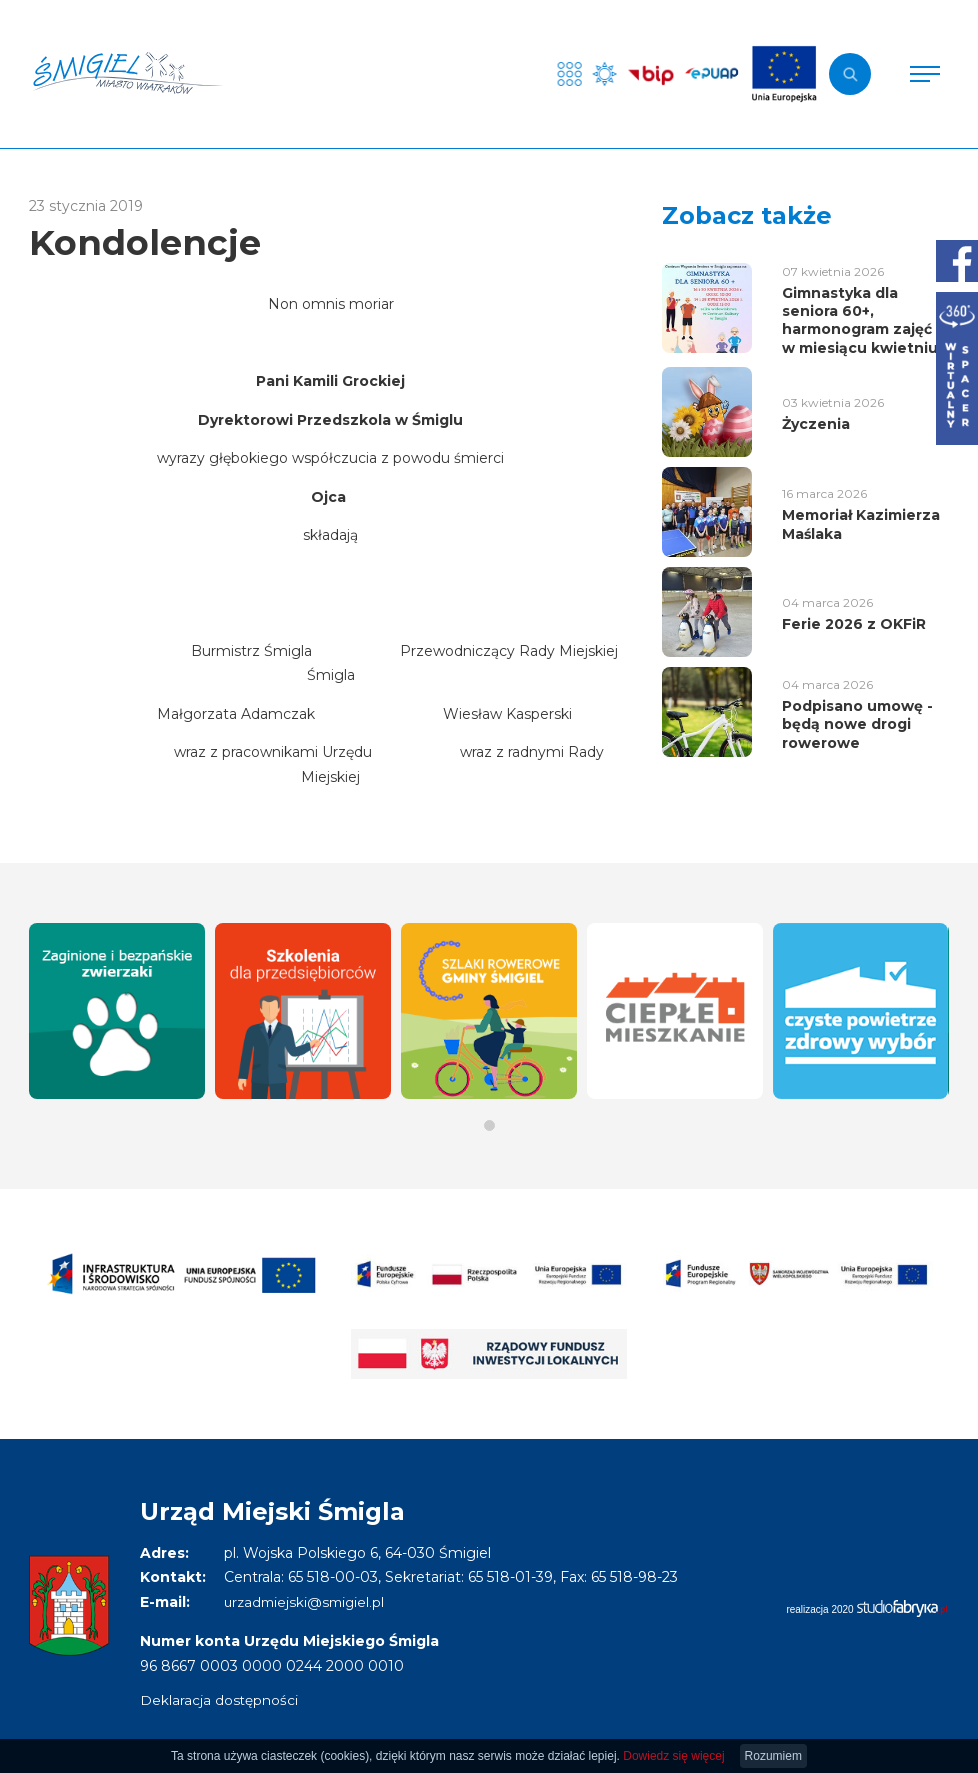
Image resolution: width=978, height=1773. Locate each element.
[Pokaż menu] (925, 74)
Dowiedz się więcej (673, 1756)
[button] (489, 1125)
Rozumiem (773, 1756)
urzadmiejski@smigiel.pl (307, 1602)
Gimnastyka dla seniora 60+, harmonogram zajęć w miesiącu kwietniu (860, 320)
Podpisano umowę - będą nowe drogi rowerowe (857, 724)
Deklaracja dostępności (219, 1700)
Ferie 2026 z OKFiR (854, 624)
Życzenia (816, 424)
